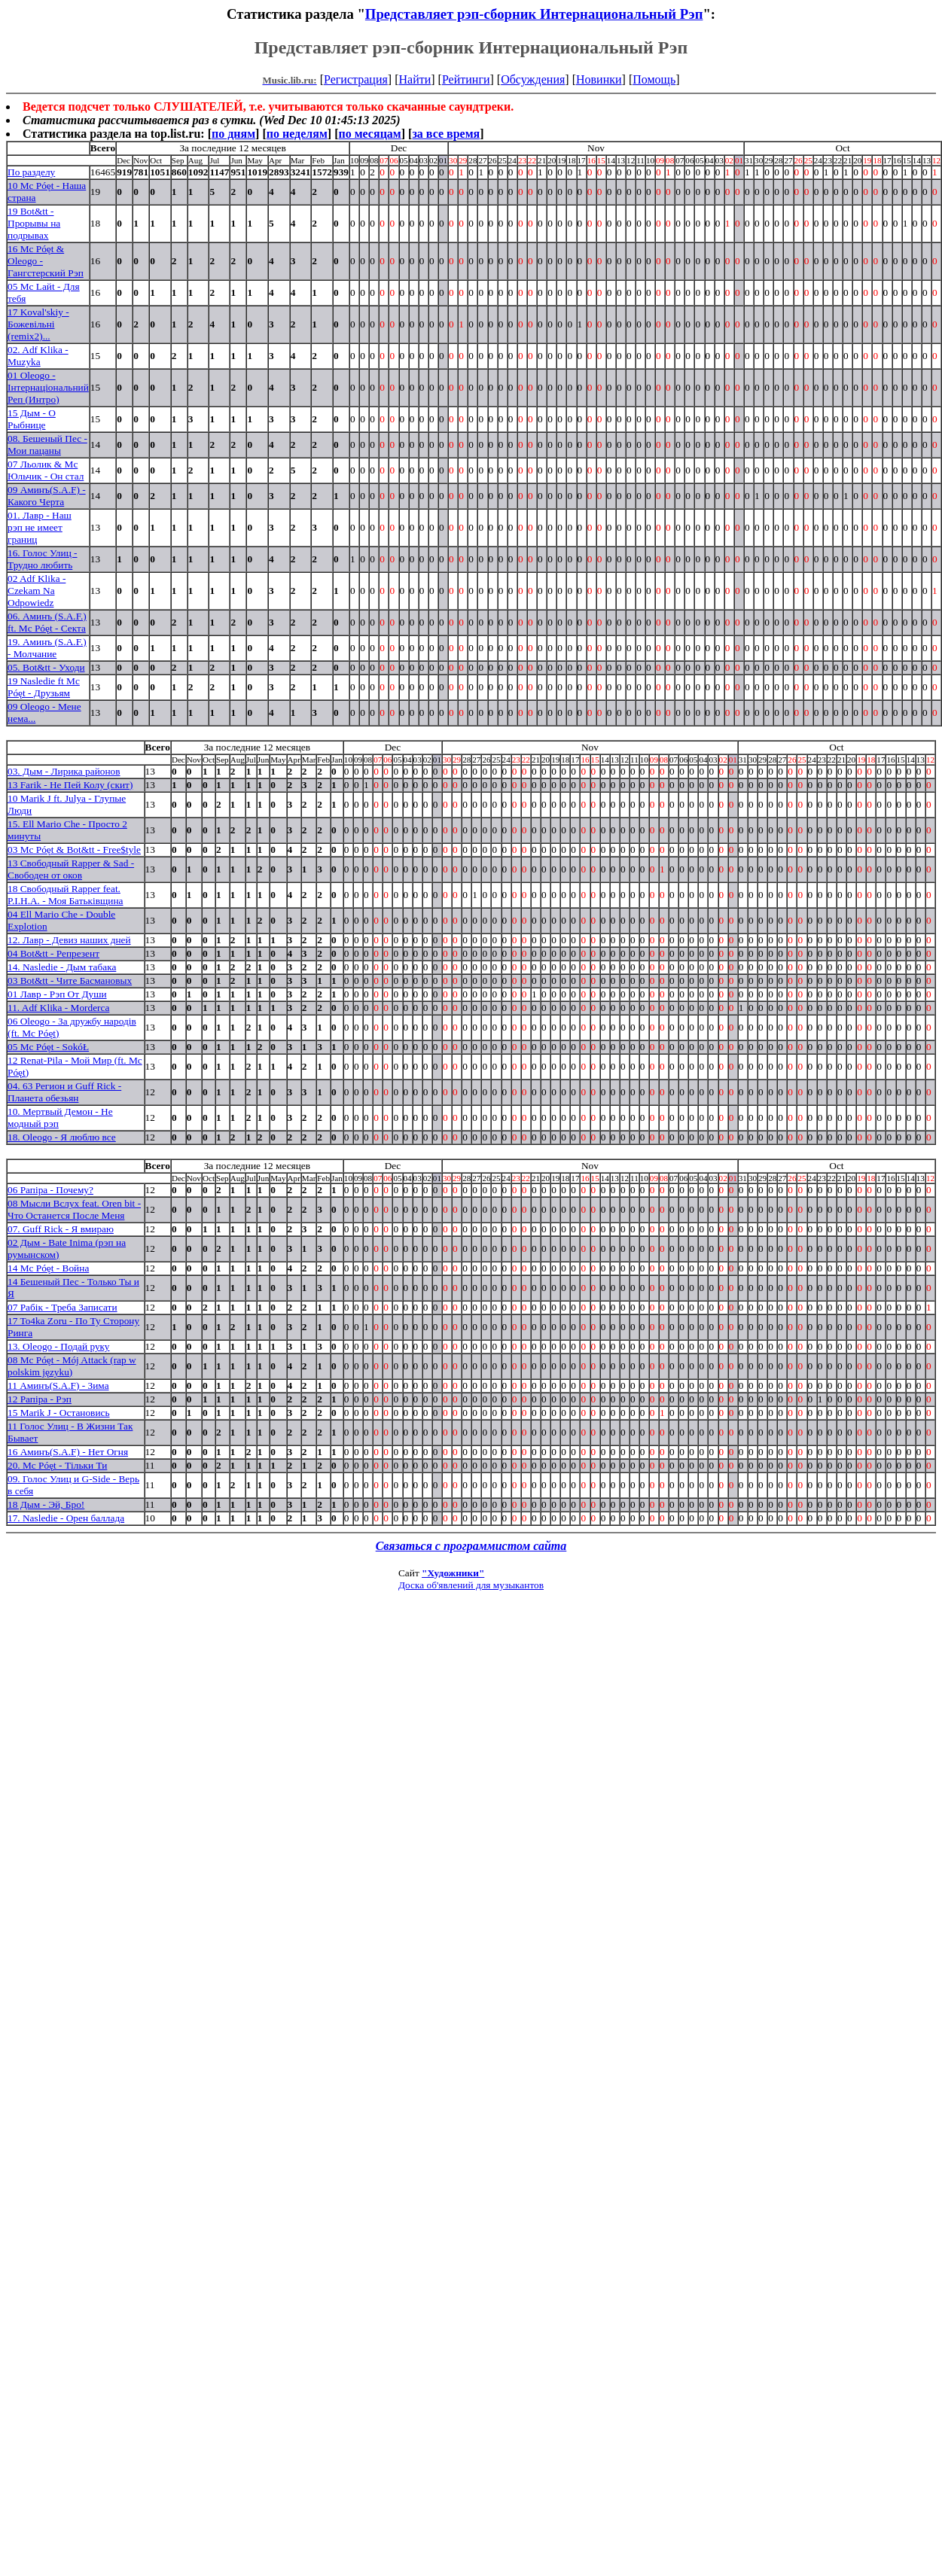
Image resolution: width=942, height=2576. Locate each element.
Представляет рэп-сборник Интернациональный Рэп (534, 14)
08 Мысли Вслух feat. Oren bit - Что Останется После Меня (74, 1209)
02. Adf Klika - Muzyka (38, 355)
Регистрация (356, 79)
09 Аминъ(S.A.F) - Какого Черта (47, 495)
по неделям (297, 133)
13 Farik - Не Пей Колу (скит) (70, 784)
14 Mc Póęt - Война (48, 1268)
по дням (233, 133)
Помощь (654, 79)
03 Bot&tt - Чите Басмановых (70, 980)
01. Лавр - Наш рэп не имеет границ (40, 527)
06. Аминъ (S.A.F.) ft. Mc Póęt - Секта (47, 622)
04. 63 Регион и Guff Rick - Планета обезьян (64, 1092)
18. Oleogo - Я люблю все (62, 1137)
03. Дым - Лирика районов (64, 771)
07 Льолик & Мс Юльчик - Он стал (46, 470)
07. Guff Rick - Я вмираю (61, 1229)
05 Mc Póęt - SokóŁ (48, 1046)
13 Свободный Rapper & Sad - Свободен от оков (71, 869)
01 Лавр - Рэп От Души (57, 994)
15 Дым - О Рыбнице (32, 419)
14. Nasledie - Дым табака (62, 967)
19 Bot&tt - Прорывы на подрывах (34, 223)
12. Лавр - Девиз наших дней (69, 939)
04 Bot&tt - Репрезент (53, 953)
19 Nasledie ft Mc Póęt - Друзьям (44, 687)
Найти (414, 79)
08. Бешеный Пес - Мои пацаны (47, 444)
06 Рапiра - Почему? (50, 1189)
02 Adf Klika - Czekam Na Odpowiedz (37, 590)
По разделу (31, 172)
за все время (446, 133)
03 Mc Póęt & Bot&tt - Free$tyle (74, 849)
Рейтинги (466, 79)
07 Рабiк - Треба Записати (62, 1307)
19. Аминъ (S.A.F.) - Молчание (47, 647)
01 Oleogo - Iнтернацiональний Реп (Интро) (48, 387)
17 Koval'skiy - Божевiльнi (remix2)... (38, 324)
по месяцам (369, 133)
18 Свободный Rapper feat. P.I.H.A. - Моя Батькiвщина (65, 894)
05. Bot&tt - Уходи (46, 667)
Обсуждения (533, 79)
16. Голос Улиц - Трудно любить (43, 559)
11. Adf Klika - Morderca (58, 1007)
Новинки (599, 79)
